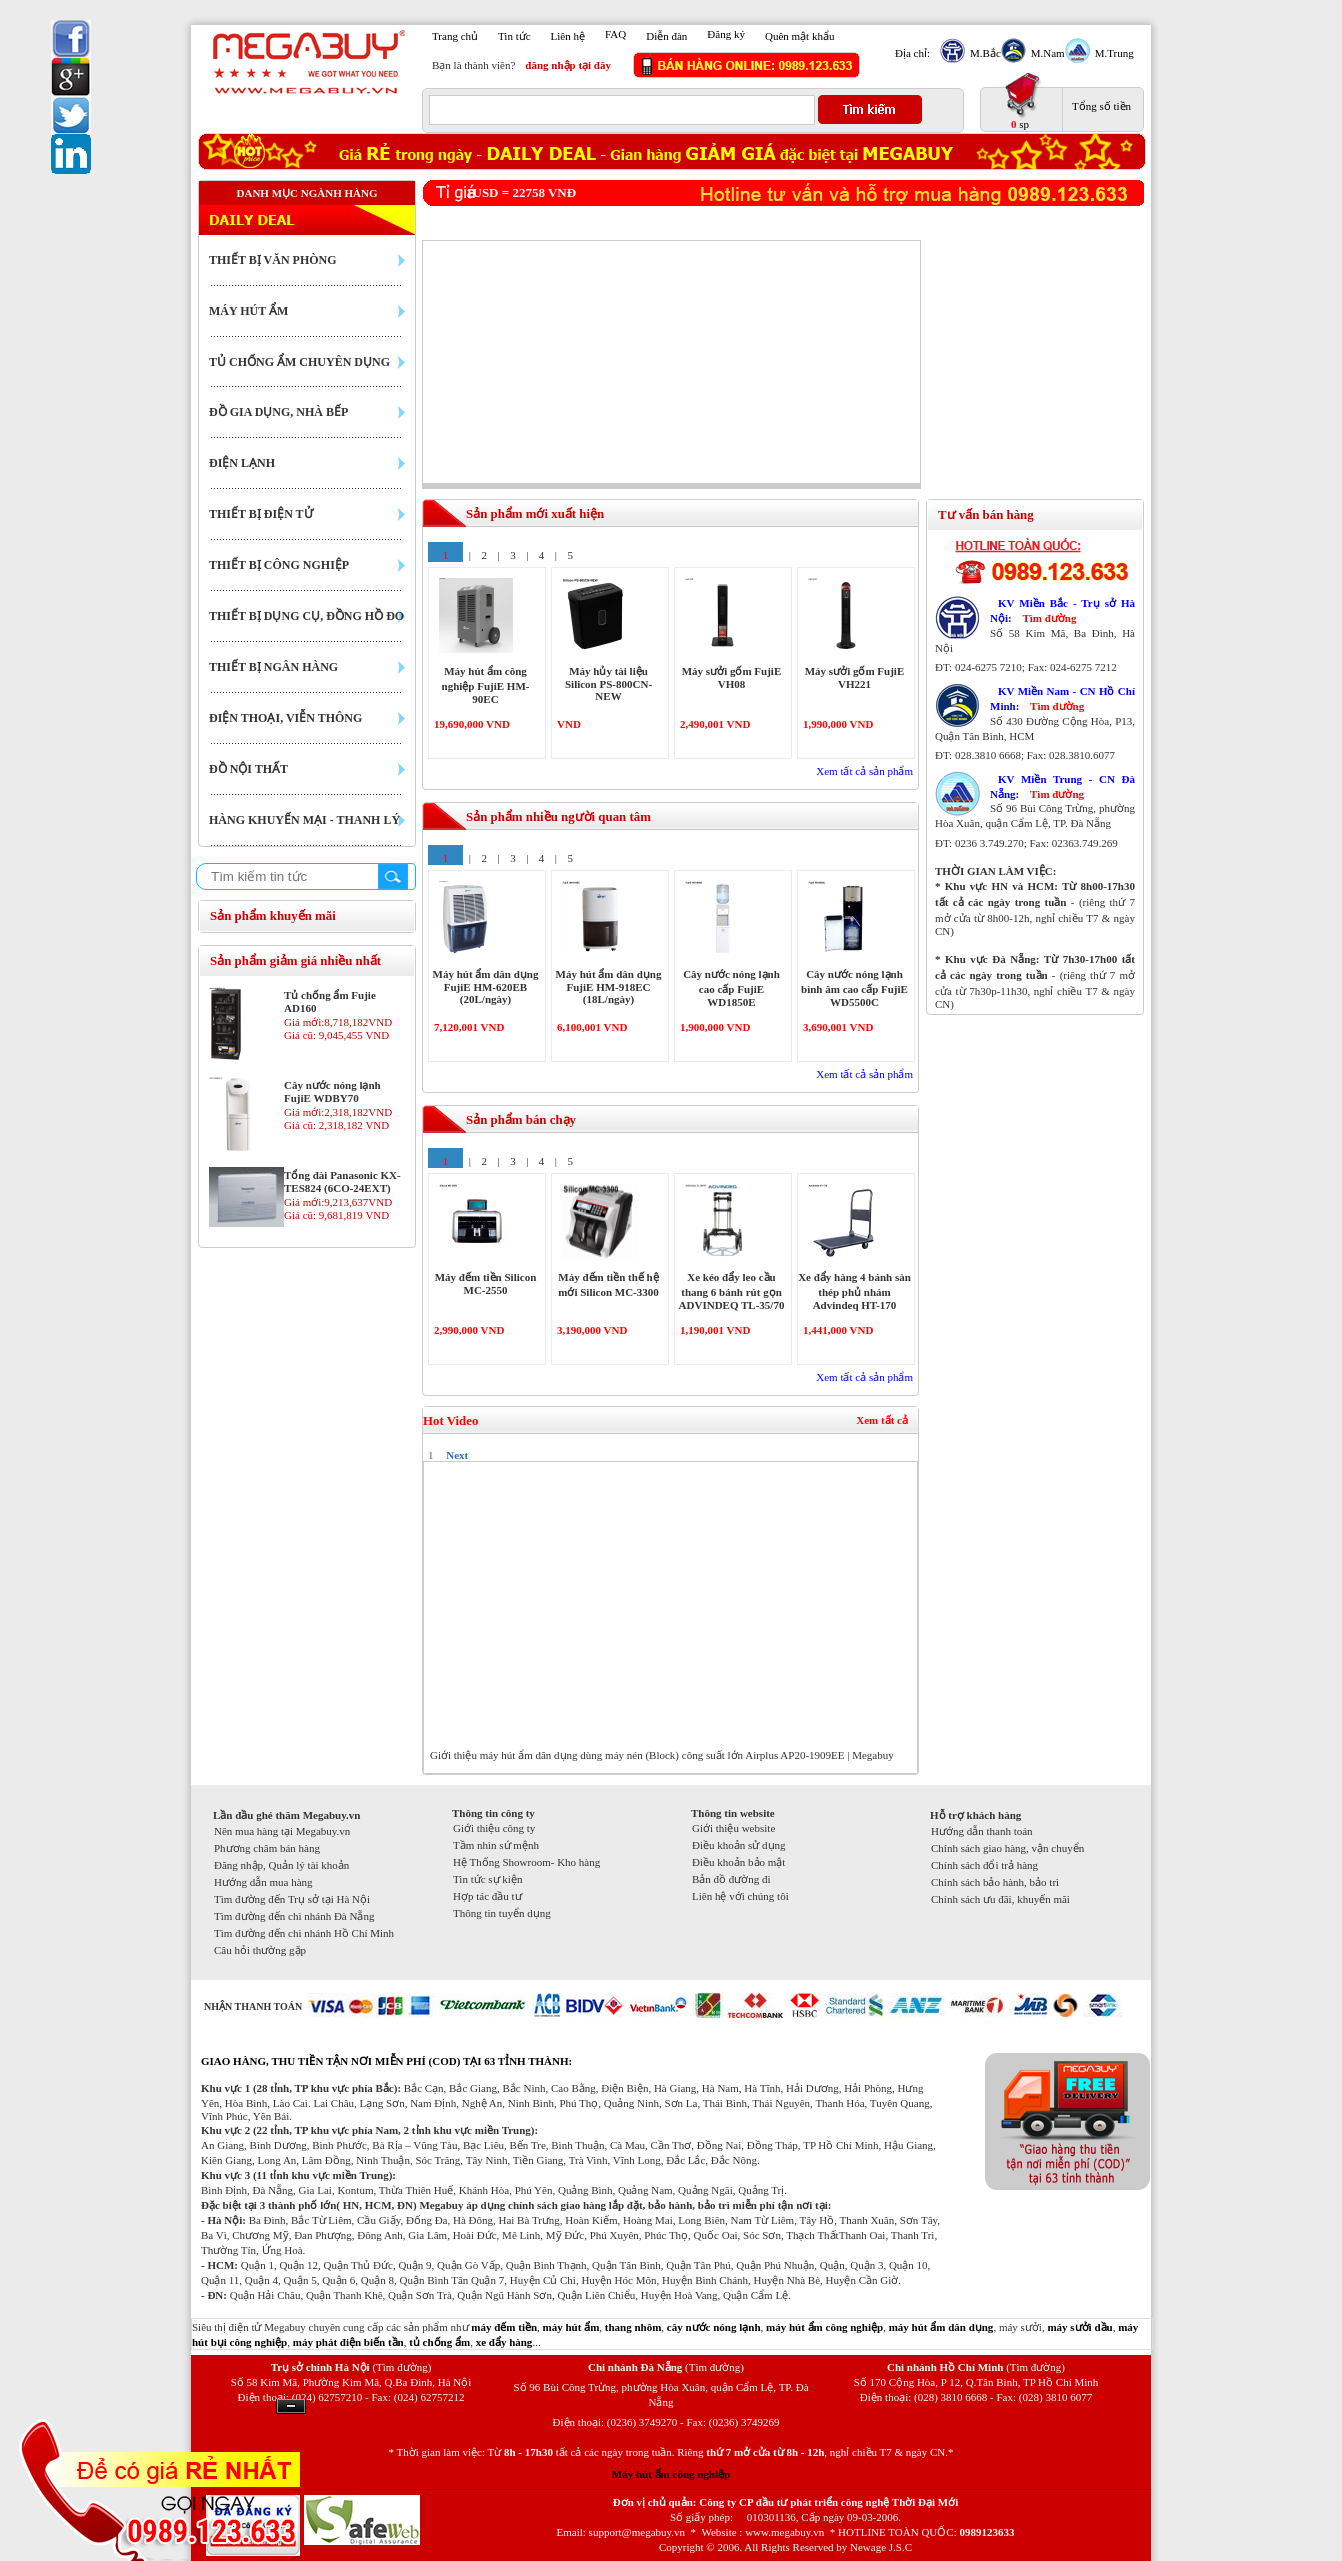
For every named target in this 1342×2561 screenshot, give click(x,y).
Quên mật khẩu (799, 36)
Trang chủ (455, 36)
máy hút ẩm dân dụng (941, 2327)
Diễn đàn (666, 36)
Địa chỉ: (912, 53)
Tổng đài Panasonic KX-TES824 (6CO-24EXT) (342, 1181)
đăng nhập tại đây (568, 65)
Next (457, 1455)
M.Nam (1045, 53)
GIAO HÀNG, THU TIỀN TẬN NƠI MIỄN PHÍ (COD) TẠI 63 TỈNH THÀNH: (386, 2061)
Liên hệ (568, 36)
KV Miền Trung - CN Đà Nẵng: (1062, 786)
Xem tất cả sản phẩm (864, 771)
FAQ (615, 34)
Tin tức (514, 36)
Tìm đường (1049, 618)
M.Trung (1112, 53)
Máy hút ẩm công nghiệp (671, 2474)
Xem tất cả (882, 1420)
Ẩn (291, 2406)
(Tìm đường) (401, 2367)
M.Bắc (983, 53)
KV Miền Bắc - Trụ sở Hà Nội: (1062, 610)
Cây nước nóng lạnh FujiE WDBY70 (332, 1091)
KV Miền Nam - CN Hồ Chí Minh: (1062, 698)
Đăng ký (726, 34)
